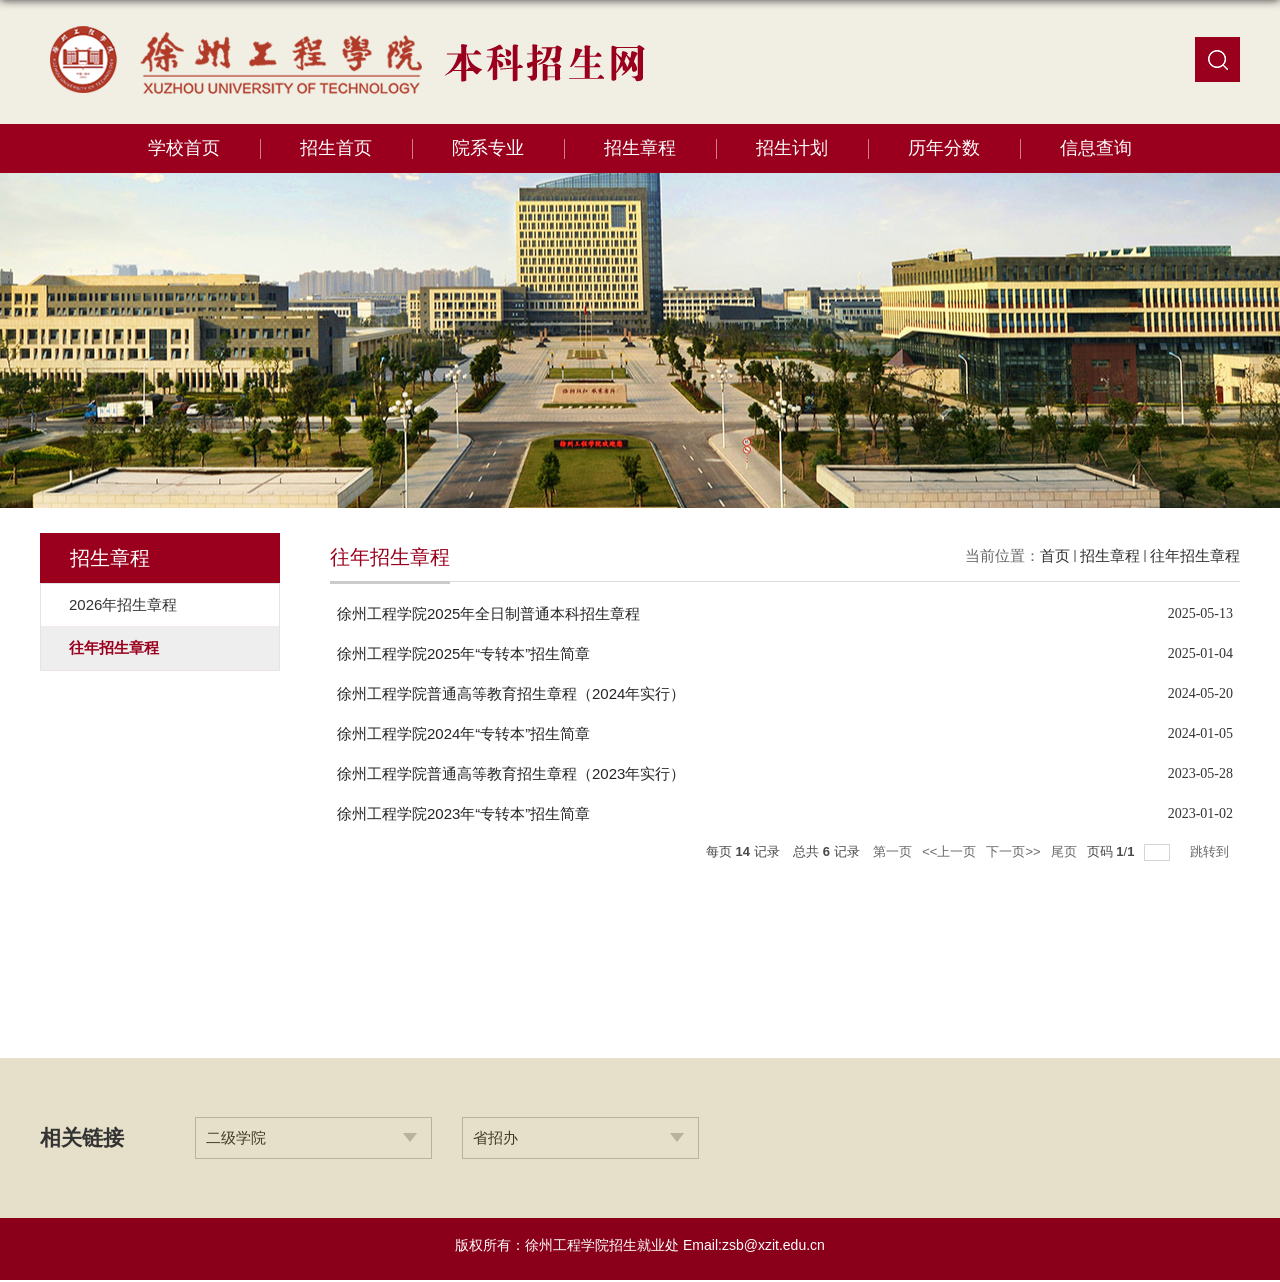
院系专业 (488, 148)
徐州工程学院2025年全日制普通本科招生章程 (488, 613)
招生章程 (640, 148)
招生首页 (336, 148)
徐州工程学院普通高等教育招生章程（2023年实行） (511, 773)
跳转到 (1211, 851)
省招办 (495, 1137)
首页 (1055, 555)
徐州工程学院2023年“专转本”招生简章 (463, 813)
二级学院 (236, 1137)
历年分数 (944, 148)
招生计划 (792, 148)
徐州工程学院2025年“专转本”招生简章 (463, 653)
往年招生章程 (1195, 555)
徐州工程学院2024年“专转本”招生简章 (463, 733)
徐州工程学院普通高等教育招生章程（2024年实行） (511, 693)
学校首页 (184, 148)
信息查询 (1096, 148)
